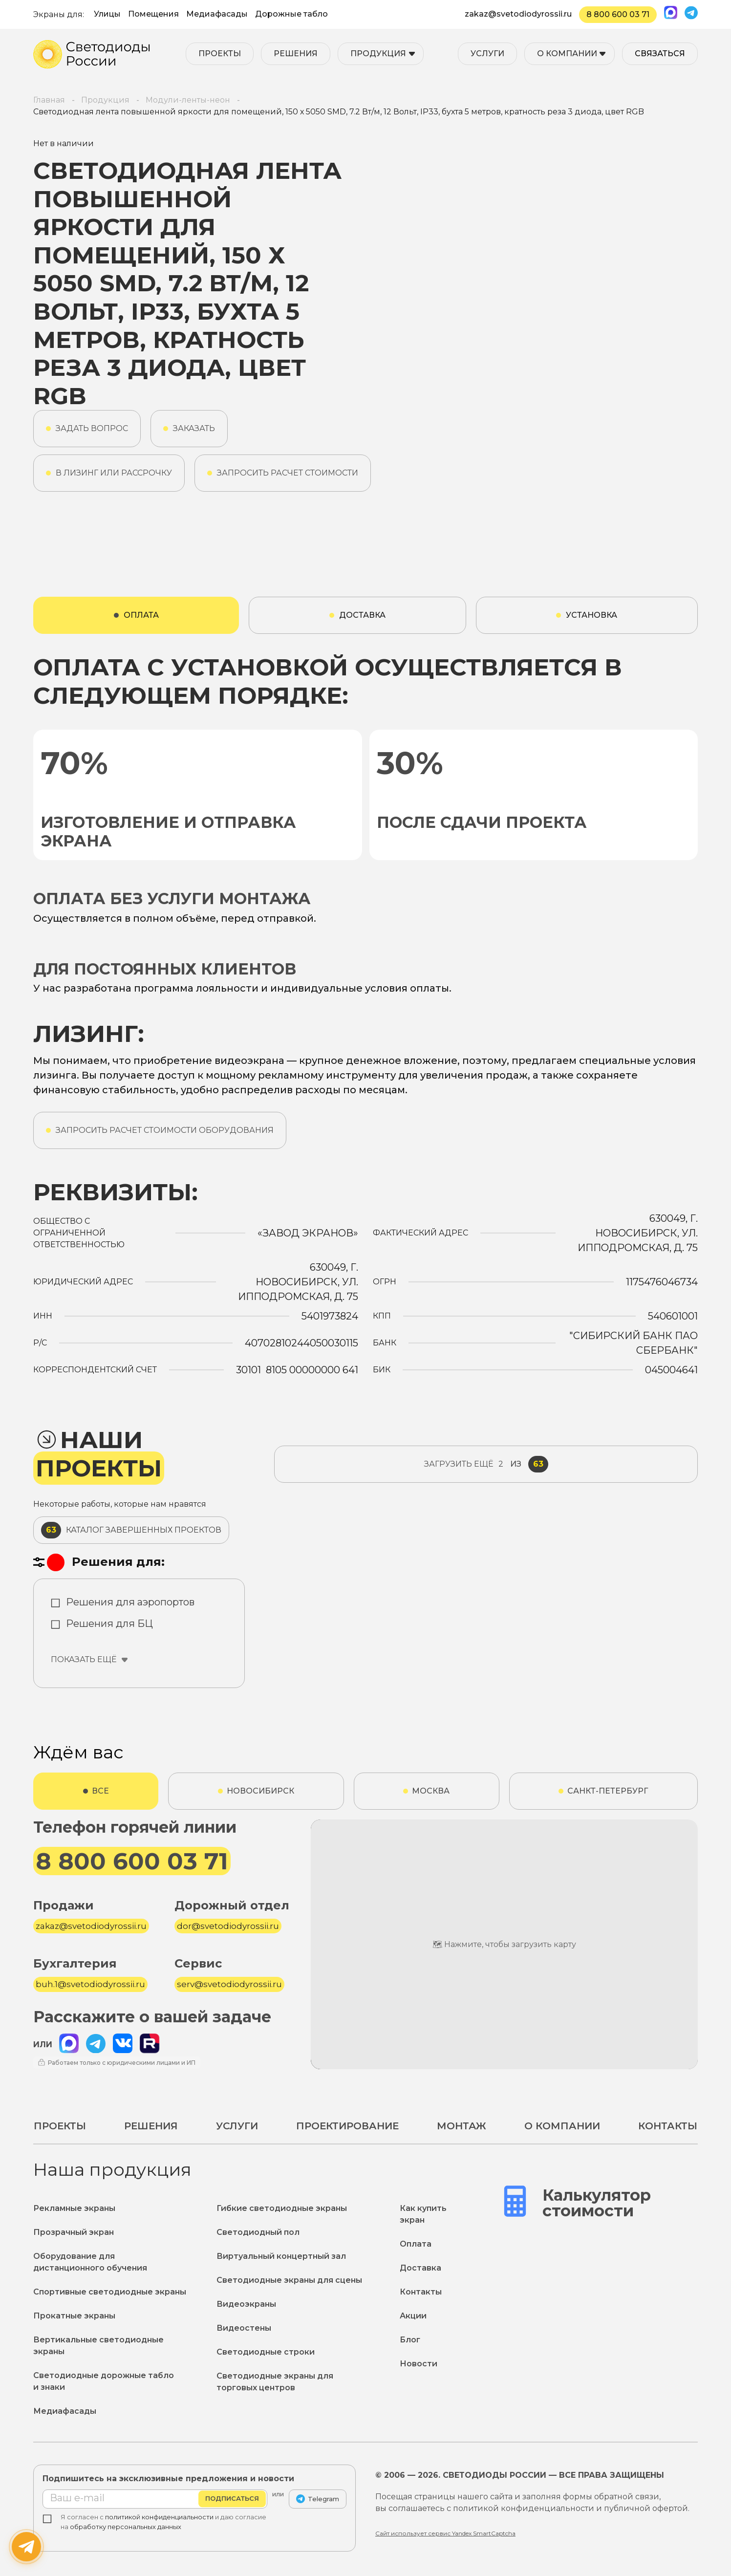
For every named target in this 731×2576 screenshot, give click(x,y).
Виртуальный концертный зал (281, 2256)
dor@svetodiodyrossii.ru (228, 1926)
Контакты (667, 2126)
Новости (418, 2363)
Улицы (107, 14)
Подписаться (232, 2499)
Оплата (415, 2244)
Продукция (378, 53)
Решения (296, 53)
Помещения (153, 14)
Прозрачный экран (73, 2232)
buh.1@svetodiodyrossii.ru (90, 1984)
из (486, 1464)
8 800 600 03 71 (617, 14)
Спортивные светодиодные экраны (109, 2291)
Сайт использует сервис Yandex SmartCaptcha (445, 2533)
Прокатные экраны (74, 2315)
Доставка (420, 2268)
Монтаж (461, 2126)
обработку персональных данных (125, 2527)
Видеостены (243, 2328)
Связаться (660, 53)
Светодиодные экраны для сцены (289, 2280)
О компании (567, 53)
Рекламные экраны (74, 2208)
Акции (413, 2315)
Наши (98, 1454)
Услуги (487, 53)
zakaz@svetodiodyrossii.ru (518, 14)
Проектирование (347, 2126)
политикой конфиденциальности (159, 2517)
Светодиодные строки (265, 2352)
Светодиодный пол (258, 2232)
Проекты (219, 53)
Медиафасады (217, 14)
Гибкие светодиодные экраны (281, 2208)
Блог (410, 2339)
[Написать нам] (26, 2546)
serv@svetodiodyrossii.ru (229, 1984)
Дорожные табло (291, 14)
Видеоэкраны (246, 2304)
